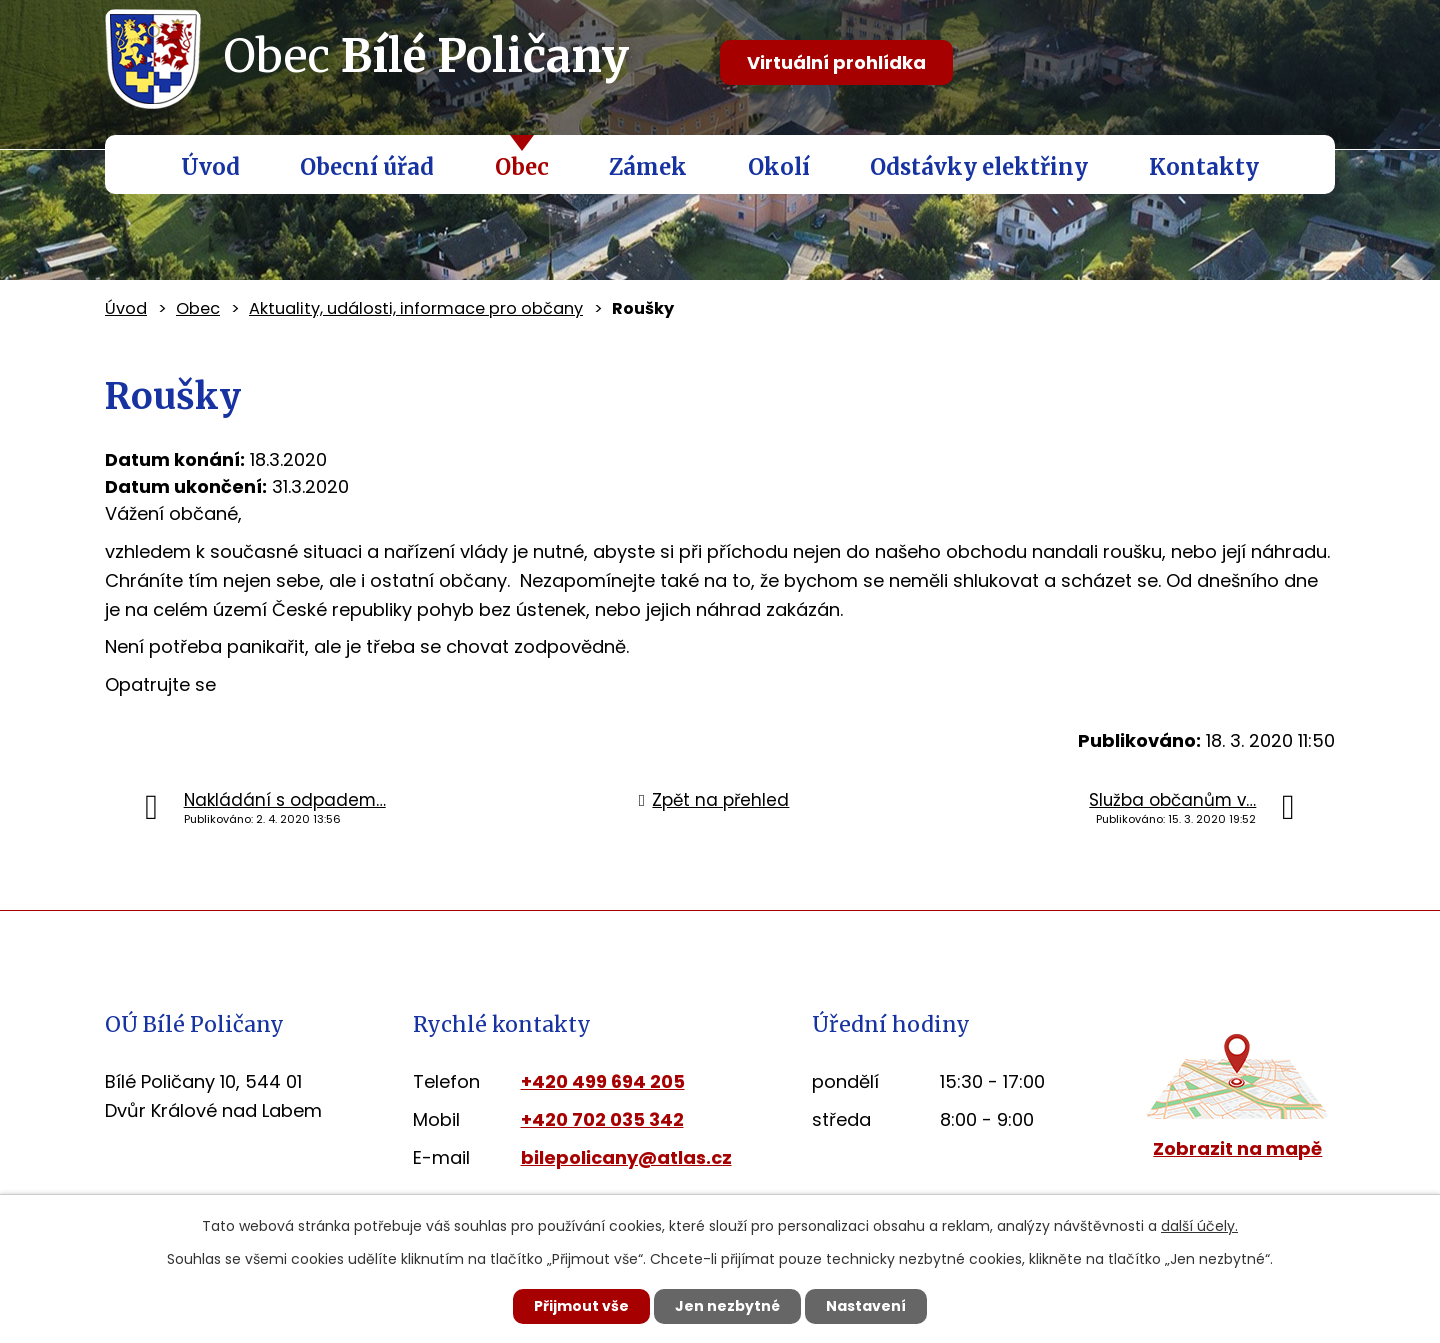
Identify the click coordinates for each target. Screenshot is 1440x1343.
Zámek (648, 167)
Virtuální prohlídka (836, 62)
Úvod (210, 167)
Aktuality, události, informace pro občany (416, 308)
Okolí (779, 167)
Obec (522, 167)
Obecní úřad (367, 167)
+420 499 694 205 (603, 1081)
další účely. (1199, 1226)
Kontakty (1204, 167)
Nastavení (866, 1306)
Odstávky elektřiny (979, 167)
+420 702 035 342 (602, 1119)
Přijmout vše (581, 1306)
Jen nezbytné (727, 1306)
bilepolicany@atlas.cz (626, 1157)
